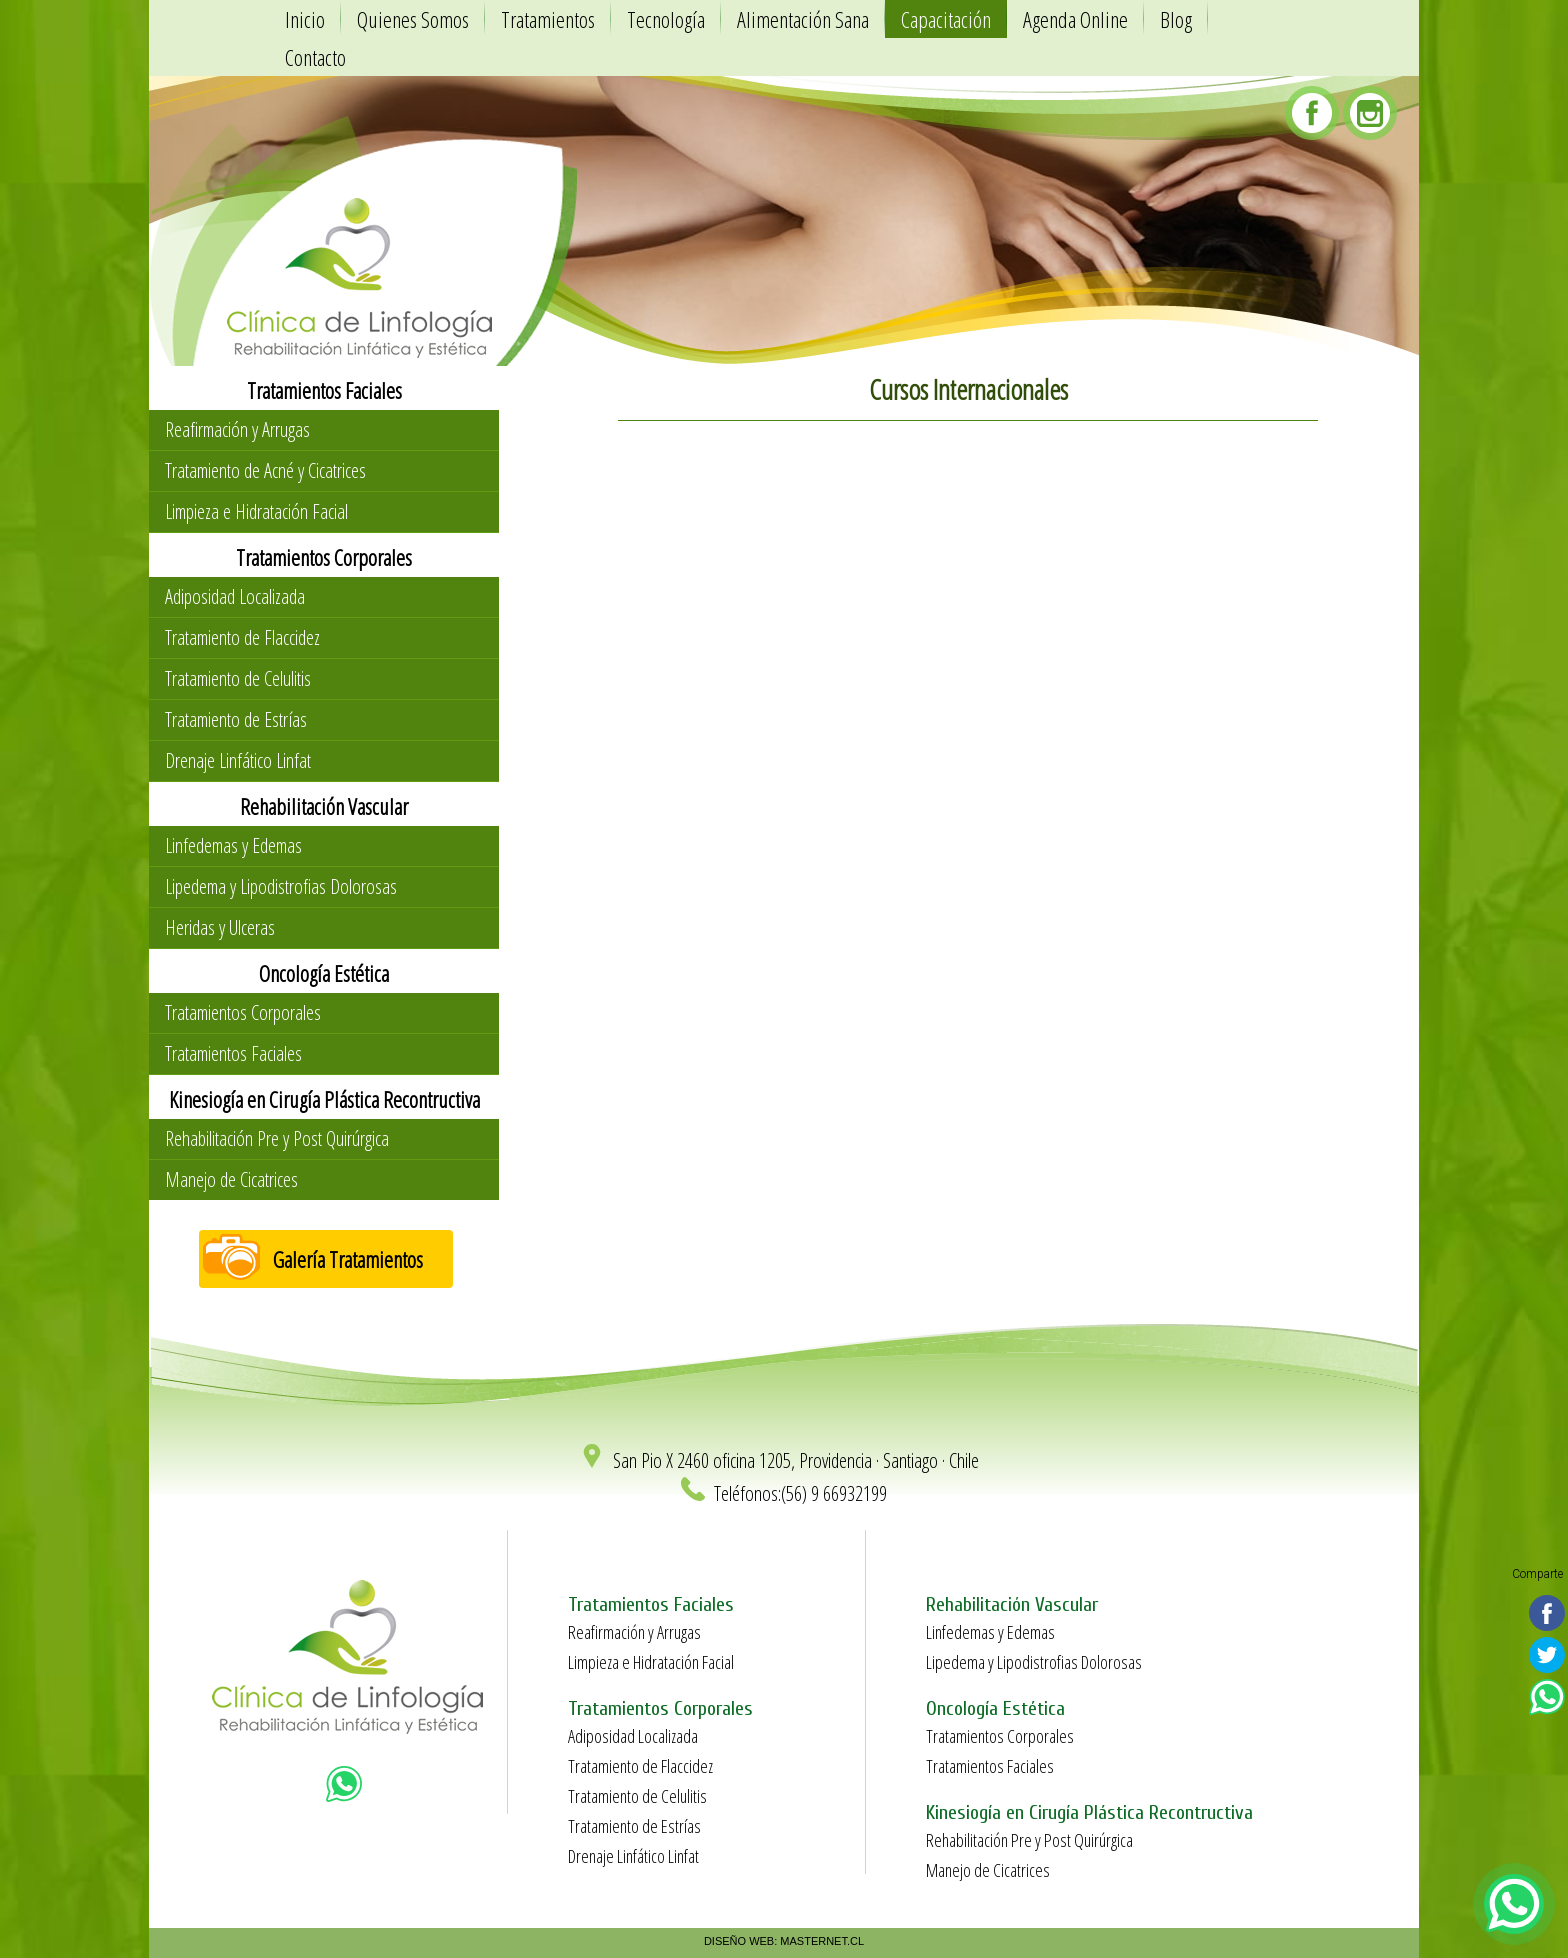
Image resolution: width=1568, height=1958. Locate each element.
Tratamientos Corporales (243, 1012)
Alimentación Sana (803, 19)
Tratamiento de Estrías (236, 719)
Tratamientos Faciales (233, 1053)
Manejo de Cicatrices (231, 1179)
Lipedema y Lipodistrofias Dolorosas (281, 886)
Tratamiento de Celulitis (238, 678)
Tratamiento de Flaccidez (242, 637)
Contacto (315, 57)
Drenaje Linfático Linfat (238, 760)
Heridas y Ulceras (220, 927)
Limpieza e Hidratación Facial (256, 511)
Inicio (305, 19)
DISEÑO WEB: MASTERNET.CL (784, 1941)
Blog (1176, 19)
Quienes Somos (413, 19)
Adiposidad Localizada (235, 596)
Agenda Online (1075, 19)
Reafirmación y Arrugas (237, 429)
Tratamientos (548, 19)
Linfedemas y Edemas (233, 845)
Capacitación (946, 19)
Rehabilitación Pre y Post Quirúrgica (277, 1138)
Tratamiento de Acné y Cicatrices (265, 470)
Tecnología (666, 19)
